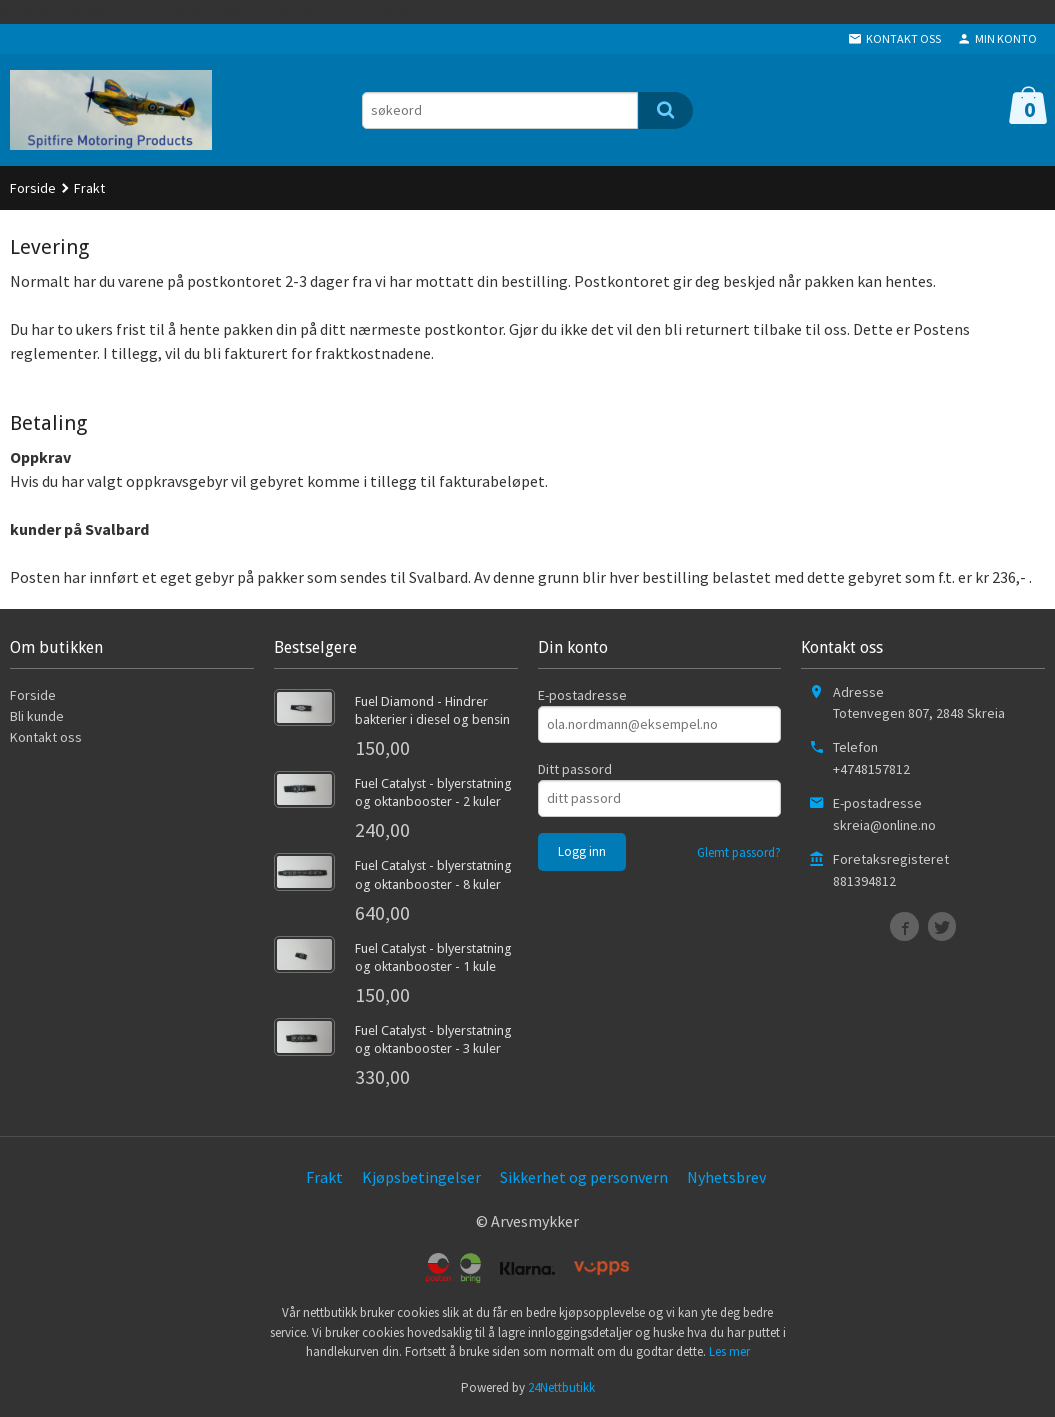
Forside (33, 188)
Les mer (729, 1351)
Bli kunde (37, 716)
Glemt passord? (739, 852)
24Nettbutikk (561, 1387)
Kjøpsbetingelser (421, 1177)
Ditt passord (575, 769)
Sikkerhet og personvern (584, 1177)
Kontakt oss (46, 737)
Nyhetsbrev (726, 1177)
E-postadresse (582, 695)
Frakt (324, 1177)
